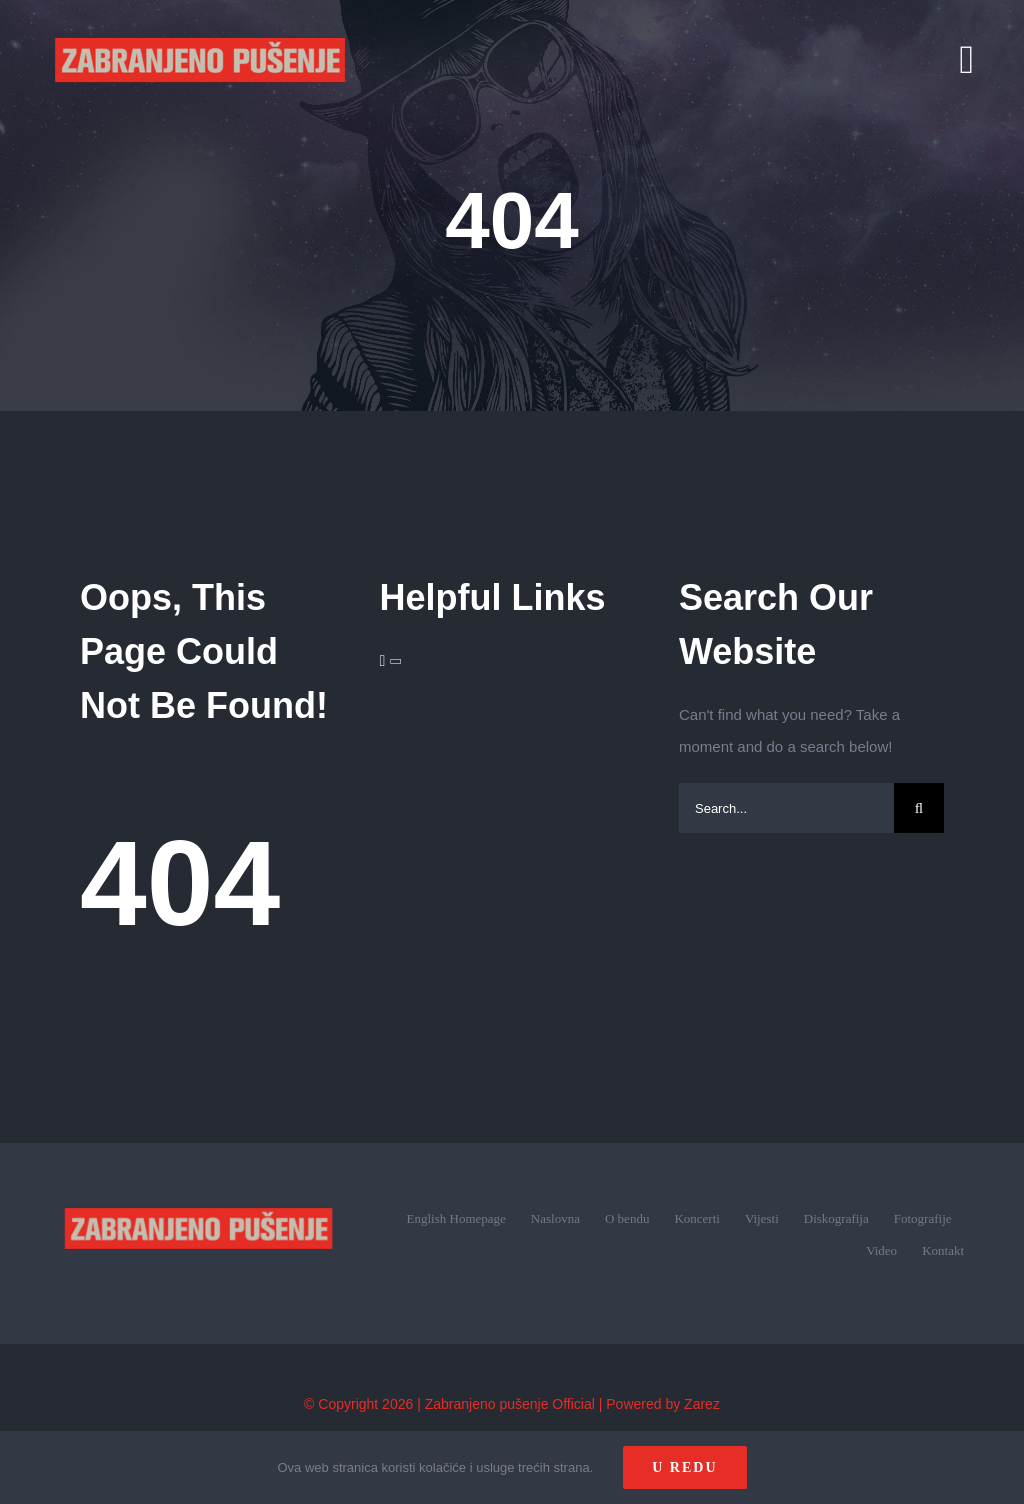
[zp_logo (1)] (198, 1180)
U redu (684, 1467)
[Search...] (786, 808)
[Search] (919, 808)
